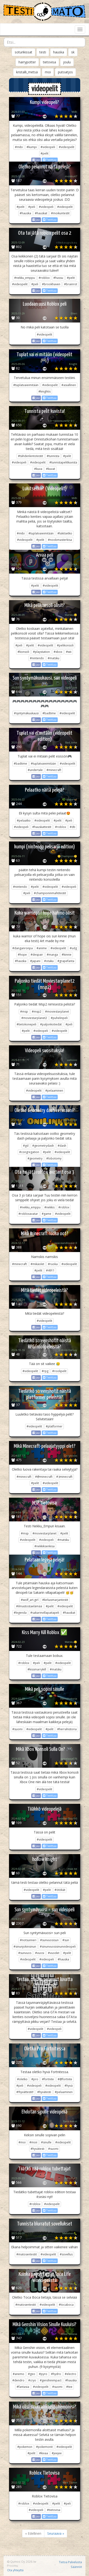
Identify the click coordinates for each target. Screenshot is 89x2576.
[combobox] (44, 42)
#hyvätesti (44, 2092)
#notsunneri (28, 1940)
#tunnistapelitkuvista (63, 462)
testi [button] (42, 52)
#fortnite (48, 2079)
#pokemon (24, 2447)
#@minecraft (43, 1477)
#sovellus (66, 2254)
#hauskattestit (41, 827)
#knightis (44, 391)
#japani (35, 961)
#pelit (44, 153)
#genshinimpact (50, 2380)
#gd (25, 1146)
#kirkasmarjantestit (55, 1600)
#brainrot (70, 284)
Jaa (36, 160)
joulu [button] (67, 62)
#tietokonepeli (26, 1024)
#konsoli (23, 652)
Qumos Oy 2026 (19, 2561)
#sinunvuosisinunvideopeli (58, 1947)
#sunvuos (24, 1953)
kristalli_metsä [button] (27, 72)
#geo (31, 2374)
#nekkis (49, 1207)
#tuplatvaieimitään (25, 385)
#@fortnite (65, 2079)
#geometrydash (43, 1146)
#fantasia (23, 2387)
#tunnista (53, 456)
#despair (37, 955)
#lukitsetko (64, 533)
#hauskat (41, 213)
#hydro (56, 2374)
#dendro (18, 2380)
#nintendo (37, 658)
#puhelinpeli (59, 1018)
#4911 (50, 1270)
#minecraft (54, 770)
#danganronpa (22, 948)
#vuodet (53, 1953)
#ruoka (53, 1264)
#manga (52, 955)
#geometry (35, 1158)
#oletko (22, 2079)
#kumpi (32, 147)
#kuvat (50, 469)
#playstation (41, 652)
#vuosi (39, 1953)
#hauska (25, 213)
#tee (69, 2387)
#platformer (54, 1426)
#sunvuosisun (49, 1940)
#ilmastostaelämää (29, 1606)
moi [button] (48, 72)
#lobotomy (53, 1158)
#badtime (49, 713)
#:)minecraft (64, 1477)
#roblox (44, 278)
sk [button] (73, 52)
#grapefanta (65, 961)
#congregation (29, 1152)
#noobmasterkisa (60, 540)
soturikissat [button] (23, 52)
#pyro (43, 2374)
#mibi (19, 147)
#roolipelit (59, 1371)
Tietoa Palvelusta (70, 2562)
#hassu (58, 278)
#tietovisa (53, 2510)
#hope (22, 955)
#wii (68, 652)
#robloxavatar (28, 1214)
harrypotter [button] (27, 62)
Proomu (12, 2565)
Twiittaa (49, 160)
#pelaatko (24, 820)
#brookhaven (51, 284)
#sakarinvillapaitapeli (44, 1613)
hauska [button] (58, 52)
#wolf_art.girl (29, 1600)
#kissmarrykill (37, 1669)
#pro (34, 2079)
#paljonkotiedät (51, 1024)
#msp (24, 1012)
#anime (42, 948)
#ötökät (60, 1890)
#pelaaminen (54, 1091)
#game (46, 1214)
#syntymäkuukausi (26, 713)
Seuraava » (55, 2533)
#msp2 (36, 1012)
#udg (73, 948)
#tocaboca (66, 2305)
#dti (72, 827)
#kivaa (43, 2453)
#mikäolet (37, 1264)
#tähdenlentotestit (30, 456)
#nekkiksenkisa (44, 1546)
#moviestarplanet (57, 1012)
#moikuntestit (60, 213)
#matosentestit (26, 2254)
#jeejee (57, 2453)
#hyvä (69, 2086)
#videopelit (66, 147)
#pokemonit (44, 2447)
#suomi (17, 1729)
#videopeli (48, 147)
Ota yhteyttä (15, 2570)
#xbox (58, 652)
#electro (70, 2374)
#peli (31, 207)
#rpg (45, 1371)
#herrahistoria (67, 1729)
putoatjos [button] (65, 72)
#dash (62, 1146)
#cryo (32, 2380)
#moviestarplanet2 (34, 1018)
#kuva (38, 469)
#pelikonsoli (65, 645)
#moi (22, 2142)
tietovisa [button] (49, 62)
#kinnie (66, 955)
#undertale (35, 770)
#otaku (49, 961)
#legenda (20, 1613)
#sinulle (46, 2142)
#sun (65, 1940)
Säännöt (76, 2567)
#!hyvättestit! (24, 2092)
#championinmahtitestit (50, 893)
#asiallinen (68, 385)
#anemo (18, 2374)
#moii (33, 2142)
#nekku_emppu (24, 278)
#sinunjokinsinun (25, 1947)
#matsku (53, 658)
